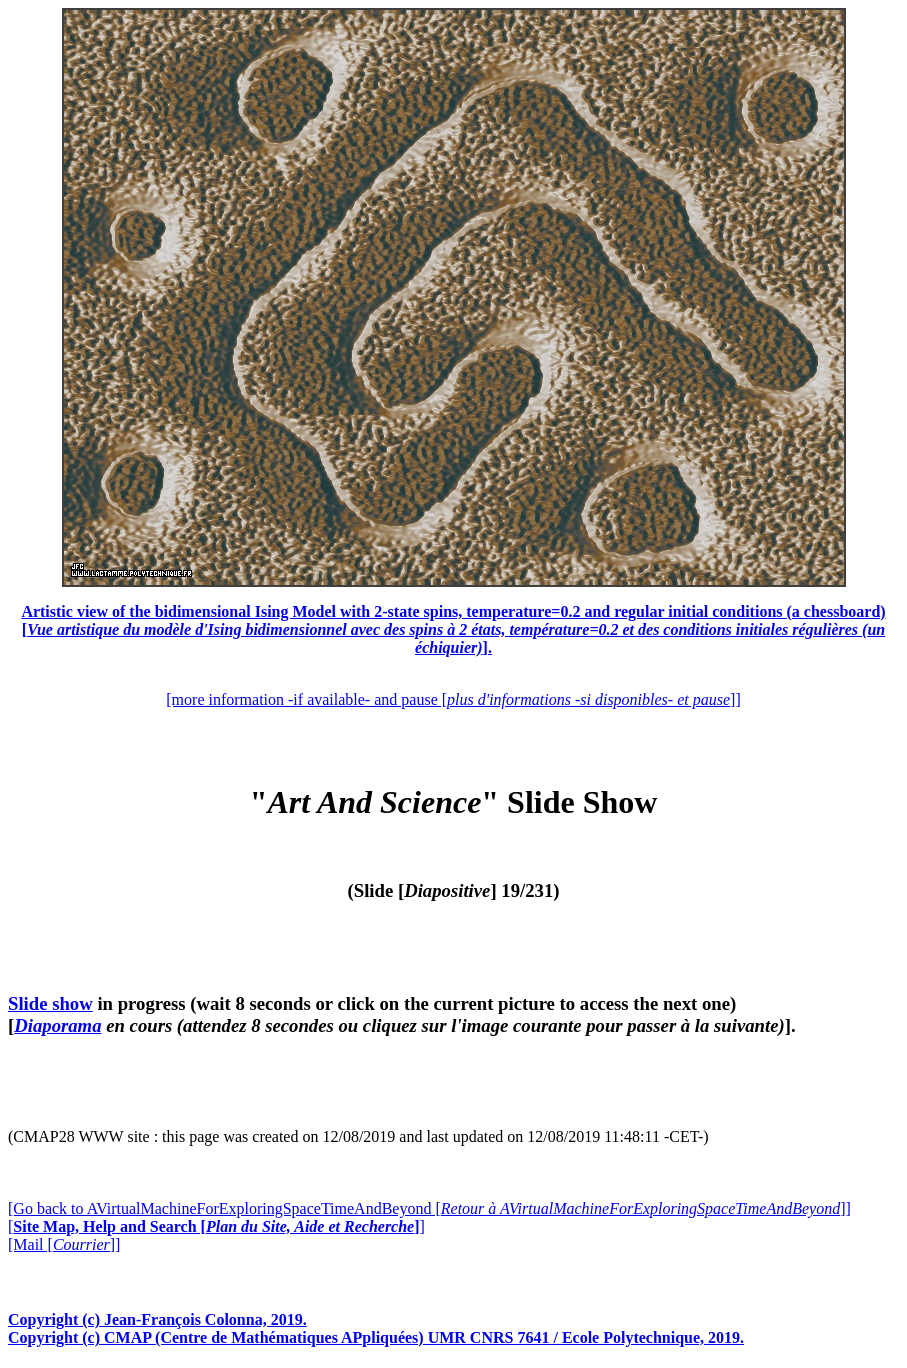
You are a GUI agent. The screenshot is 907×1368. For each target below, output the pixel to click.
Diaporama (57, 1025)
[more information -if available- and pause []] (453, 699)
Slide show (50, 1003)
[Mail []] (64, 1244)
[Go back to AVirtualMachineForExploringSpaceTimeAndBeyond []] (429, 1208)
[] (216, 1226)
